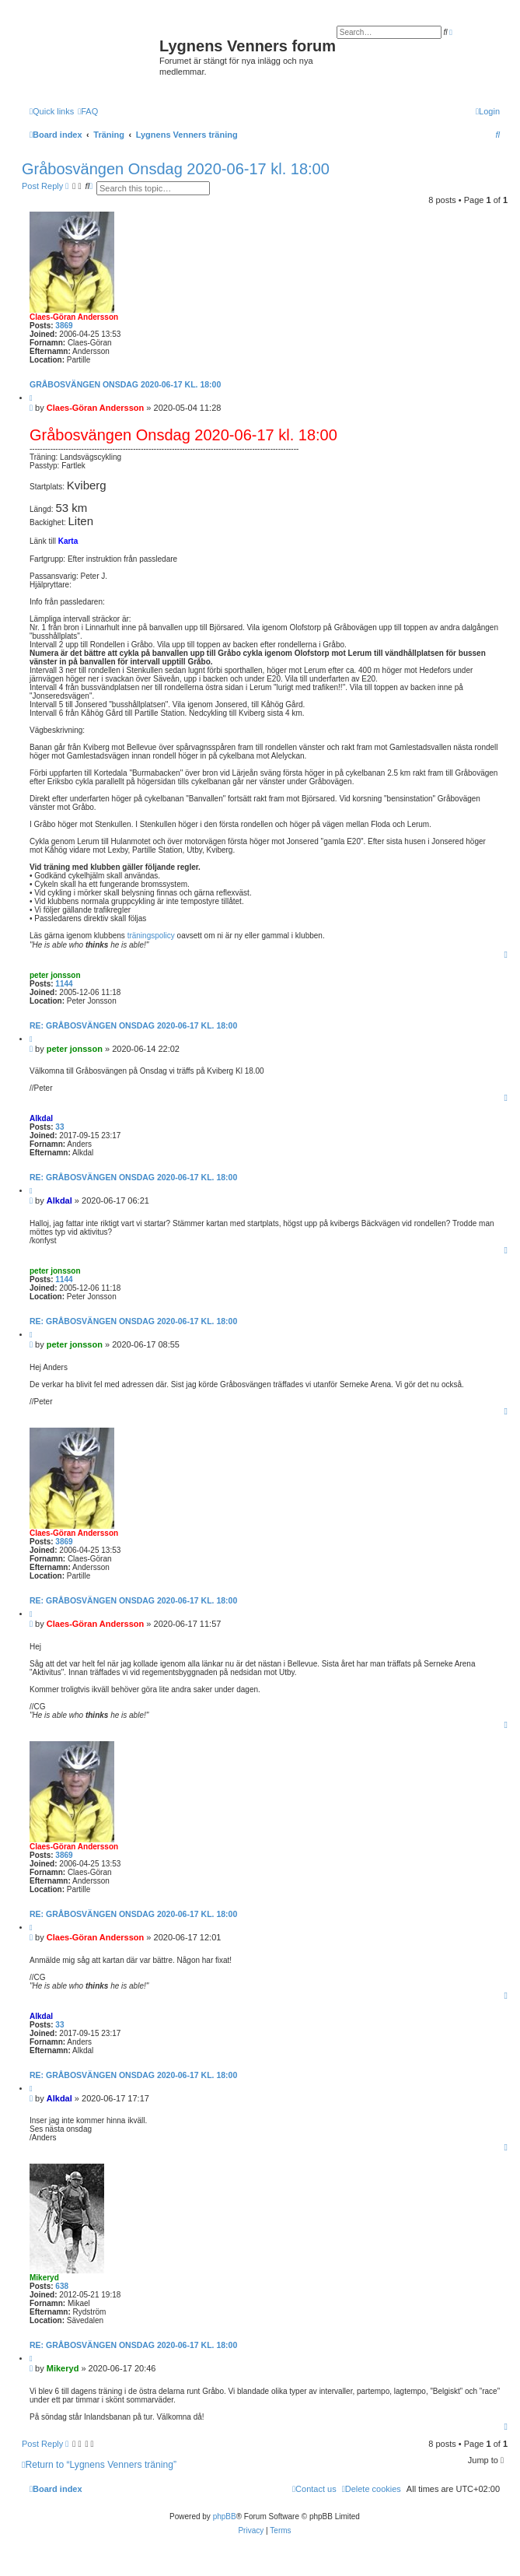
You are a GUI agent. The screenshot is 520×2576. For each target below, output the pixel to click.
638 (61, 2286)
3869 (63, 325)
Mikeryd (44, 2277)
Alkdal (41, 1118)
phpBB (224, 2516)
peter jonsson (55, 975)
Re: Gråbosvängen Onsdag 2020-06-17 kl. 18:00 (133, 1025)
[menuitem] (88, 111)
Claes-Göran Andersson (74, 317)
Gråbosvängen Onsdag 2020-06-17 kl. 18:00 (176, 168)
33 (59, 1127)
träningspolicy (151, 935)
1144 (63, 984)
